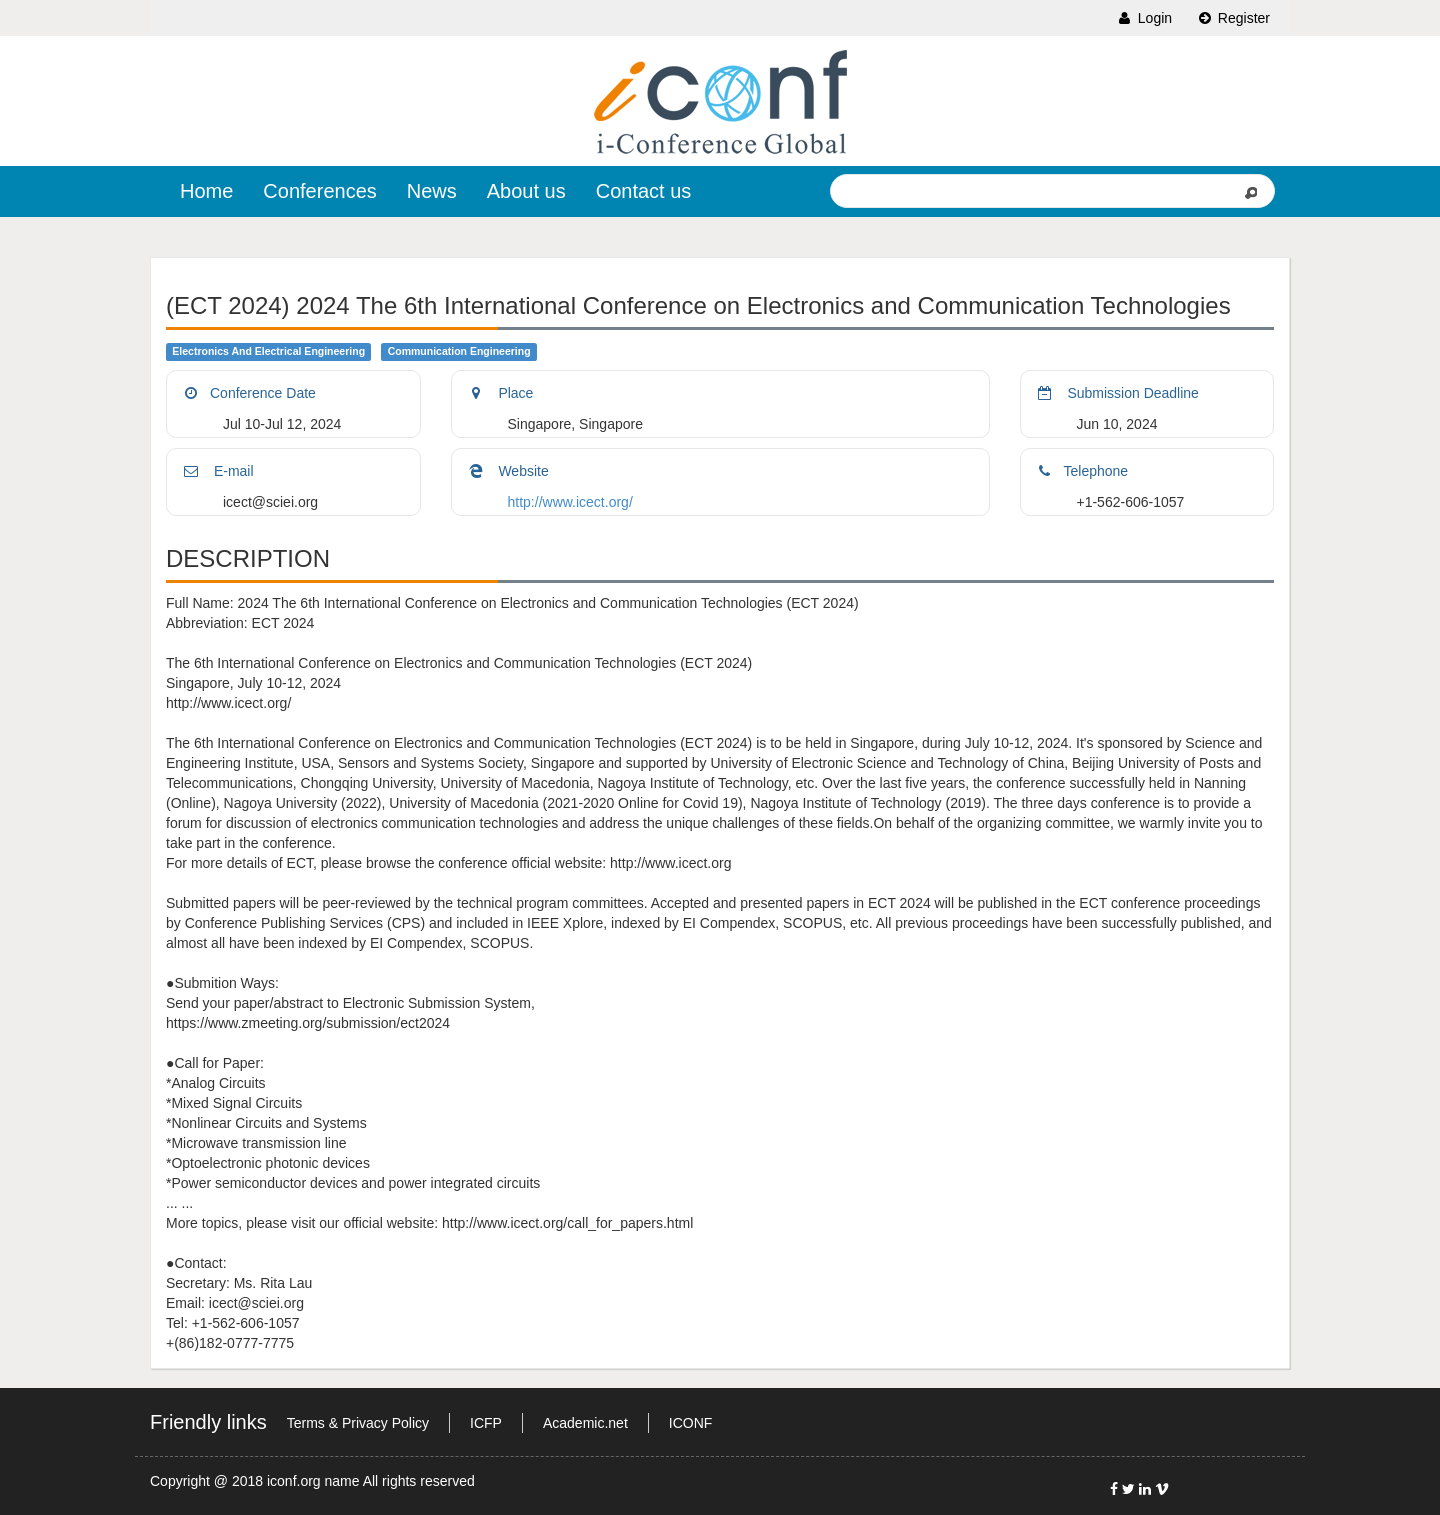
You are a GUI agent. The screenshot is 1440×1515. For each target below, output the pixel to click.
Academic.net (585, 1423)
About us (526, 191)
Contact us (644, 191)
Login (1144, 18)
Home (206, 191)
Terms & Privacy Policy (358, 1423)
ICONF (691, 1423)
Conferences (319, 191)
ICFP (486, 1423)
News (432, 191)
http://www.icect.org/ (570, 502)
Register (1233, 18)
